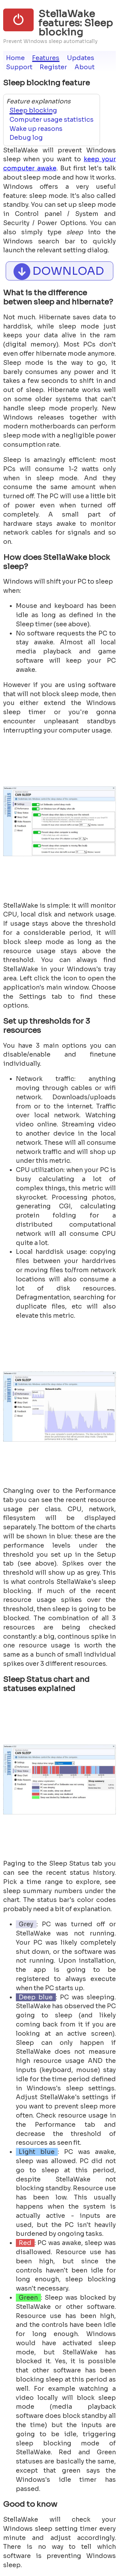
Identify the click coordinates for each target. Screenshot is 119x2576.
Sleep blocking (33, 110)
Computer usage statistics (52, 120)
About (85, 67)
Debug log (26, 138)
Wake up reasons (36, 129)
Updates (80, 58)
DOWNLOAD (57, 270)
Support (19, 67)
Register (53, 67)
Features (45, 58)
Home (15, 58)
